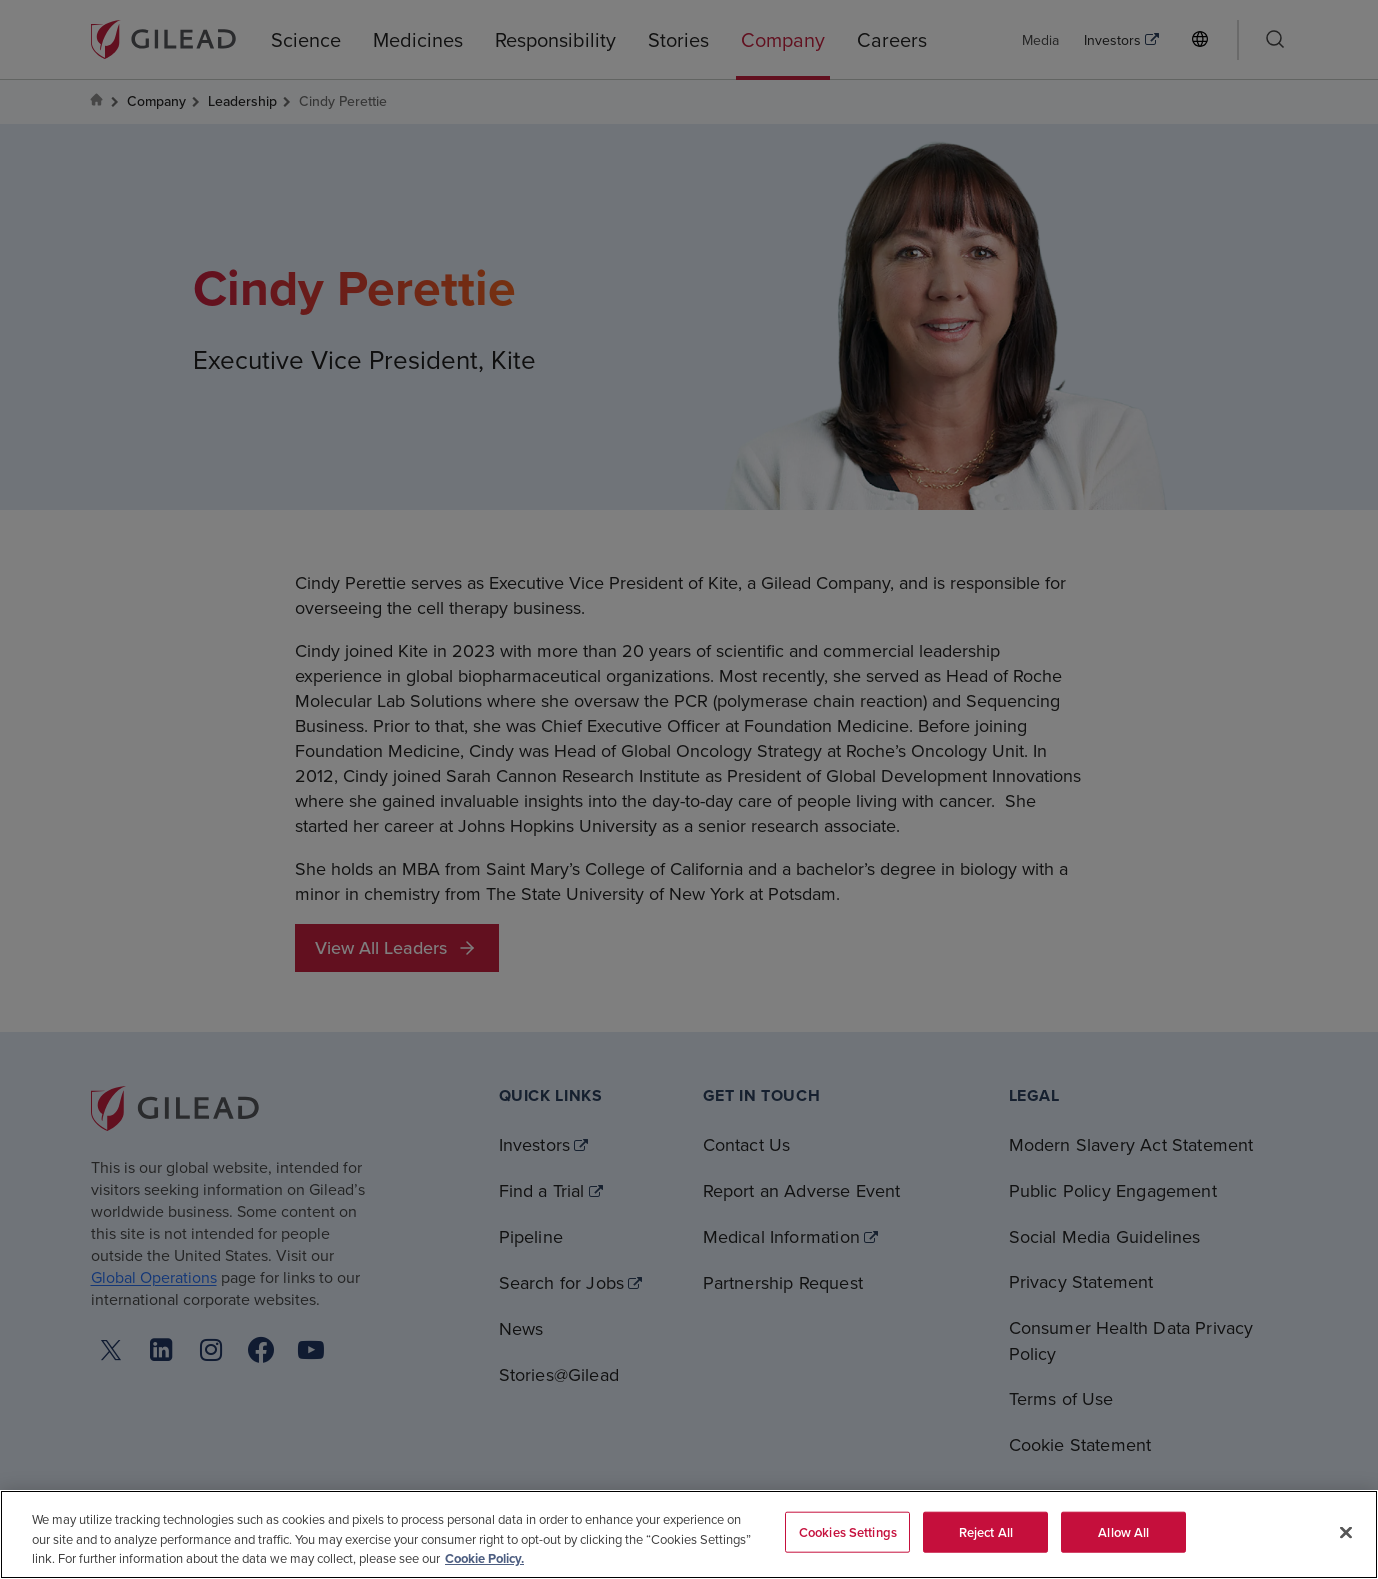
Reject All (986, 1531)
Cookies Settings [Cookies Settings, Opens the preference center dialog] (848, 1531)
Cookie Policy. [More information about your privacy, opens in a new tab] (484, 1558)
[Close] (1346, 1532)
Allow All (1123, 1531)
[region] (689, 1534)
